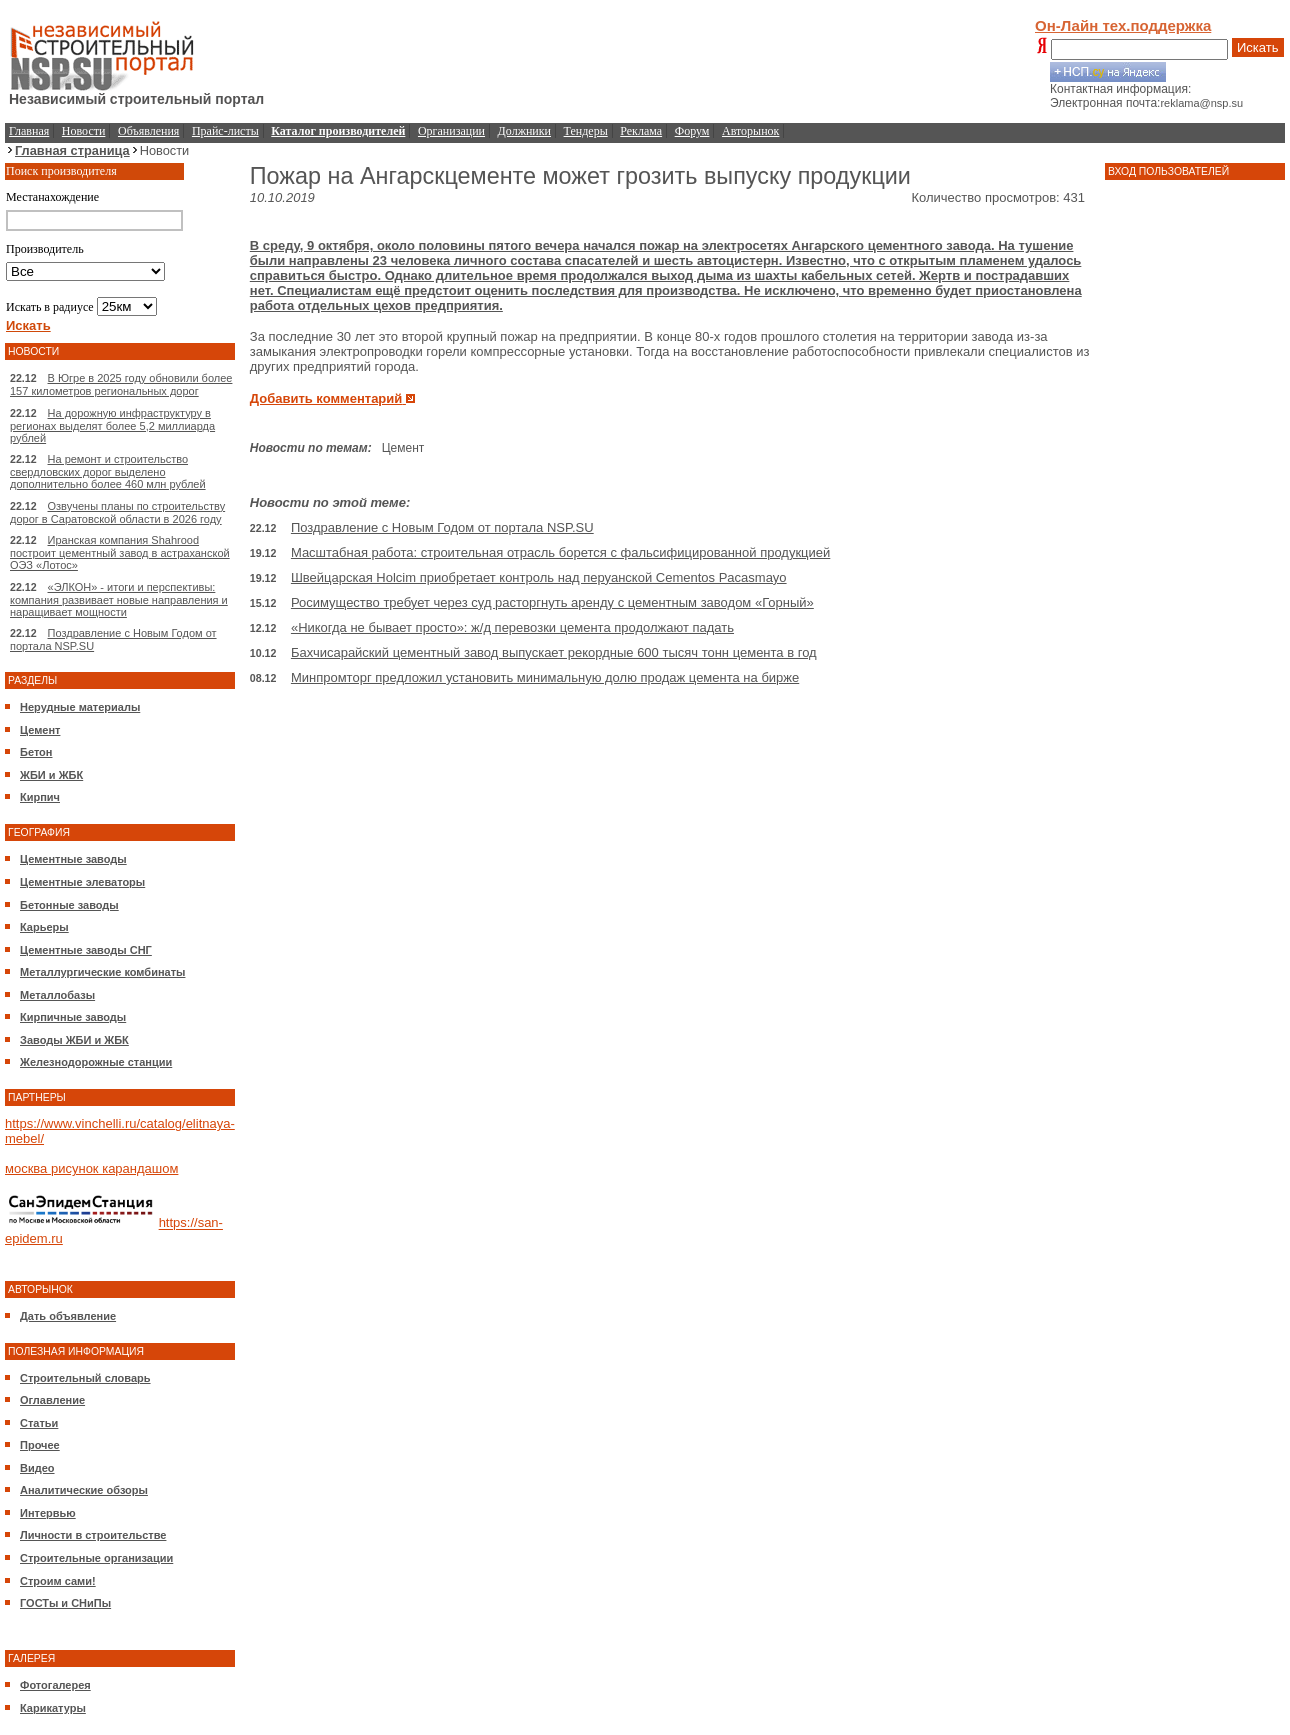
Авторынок (750, 131)
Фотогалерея (55, 1685)
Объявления (148, 131)
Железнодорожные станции (96, 1062)
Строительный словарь (85, 1378)
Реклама (641, 131)
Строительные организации (96, 1558)
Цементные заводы (73, 859)
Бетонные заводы (69, 905)
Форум (692, 131)
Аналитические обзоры (84, 1490)
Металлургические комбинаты (102, 972)
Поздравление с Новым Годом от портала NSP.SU (442, 527)
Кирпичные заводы (73, 1017)
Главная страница (72, 150)
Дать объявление (68, 1316)
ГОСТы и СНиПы (65, 1603)
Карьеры (44, 927)
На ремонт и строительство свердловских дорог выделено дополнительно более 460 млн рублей (108, 471)
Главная (29, 131)
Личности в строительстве (93, 1535)
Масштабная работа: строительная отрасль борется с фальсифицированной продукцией (560, 552)
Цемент (40, 730)
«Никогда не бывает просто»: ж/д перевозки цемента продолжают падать (512, 627)
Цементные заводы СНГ (86, 950)
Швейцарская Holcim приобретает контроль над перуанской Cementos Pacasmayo (539, 577)
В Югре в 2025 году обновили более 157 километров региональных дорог (121, 384)
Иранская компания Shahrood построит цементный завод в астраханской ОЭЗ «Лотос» (120, 552)
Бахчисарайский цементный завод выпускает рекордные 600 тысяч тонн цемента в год (554, 652)
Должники (524, 131)
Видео (37, 1468)
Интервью (48, 1513)
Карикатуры (53, 1708)
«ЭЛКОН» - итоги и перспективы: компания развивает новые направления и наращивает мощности (119, 599)
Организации (451, 131)
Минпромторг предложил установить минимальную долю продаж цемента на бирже (545, 677)
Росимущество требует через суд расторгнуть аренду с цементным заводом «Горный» (552, 602)
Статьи (39, 1423)
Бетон (36, 752)
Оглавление (52, 1400)
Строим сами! (58, 1581)
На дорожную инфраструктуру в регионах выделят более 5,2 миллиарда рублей (112, 425)
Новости (84, 131)
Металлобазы (57, 995)
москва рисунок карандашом (91, 1168)
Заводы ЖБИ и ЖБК (74, 1040)
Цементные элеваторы (82, 882)
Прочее (40, 1445)
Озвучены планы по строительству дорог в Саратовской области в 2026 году (117, 512)
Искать (1258, 47)
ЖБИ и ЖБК (51, 775)
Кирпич (40, 797)
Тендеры (586, 131)
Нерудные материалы (80, 707)
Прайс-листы (225, 131)
